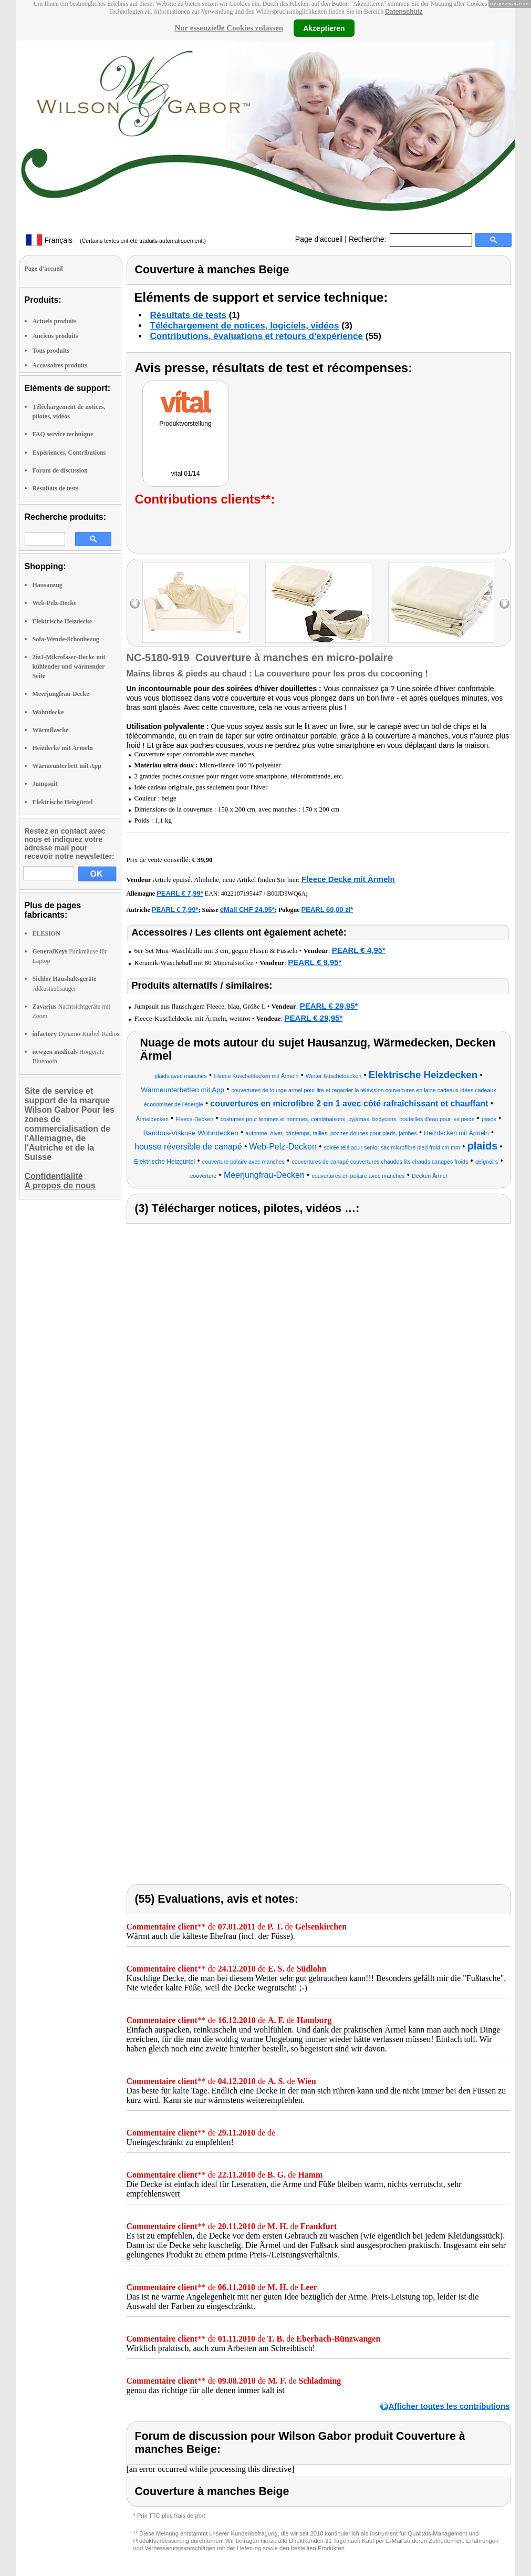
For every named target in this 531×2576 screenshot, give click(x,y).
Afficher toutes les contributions (449, 2405)
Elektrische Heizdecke (62, 621)
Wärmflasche (51, 730)
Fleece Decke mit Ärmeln (348, 879)
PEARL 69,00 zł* (327, 910)
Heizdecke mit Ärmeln (63, 748)
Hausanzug (48, 585)
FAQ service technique (63, 434)
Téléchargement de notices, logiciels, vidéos (244, 326)
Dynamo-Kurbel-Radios (76, 1034)
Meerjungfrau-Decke (61, 693)
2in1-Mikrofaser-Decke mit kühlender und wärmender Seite (69, 666)
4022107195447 (241, 893)
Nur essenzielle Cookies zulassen (228, 28)
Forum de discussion (60, 470)
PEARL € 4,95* (359, 950)
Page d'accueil (319, 239)
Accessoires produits (60, 365)
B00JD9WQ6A (286, 893)
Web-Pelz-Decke (55, 603)
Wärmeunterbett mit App (67, 765)
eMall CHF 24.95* (247, 910)
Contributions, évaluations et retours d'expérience (256, 336)
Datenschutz (403, 11)
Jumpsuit (45, 783)
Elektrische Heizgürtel (63, 802)
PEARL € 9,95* (314, 962)
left (135, 604)
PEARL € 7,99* (180, 893)
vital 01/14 (185, 473)
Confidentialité (54, 1176)
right (504, 604)
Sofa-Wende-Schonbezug (66, 639)
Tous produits (51, 350)
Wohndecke (48, 712)
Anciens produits (55, 336)
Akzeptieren (324, 28)
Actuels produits (55, 321)
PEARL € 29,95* (329, 1005)
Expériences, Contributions (69, 452)
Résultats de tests (56, 488)
